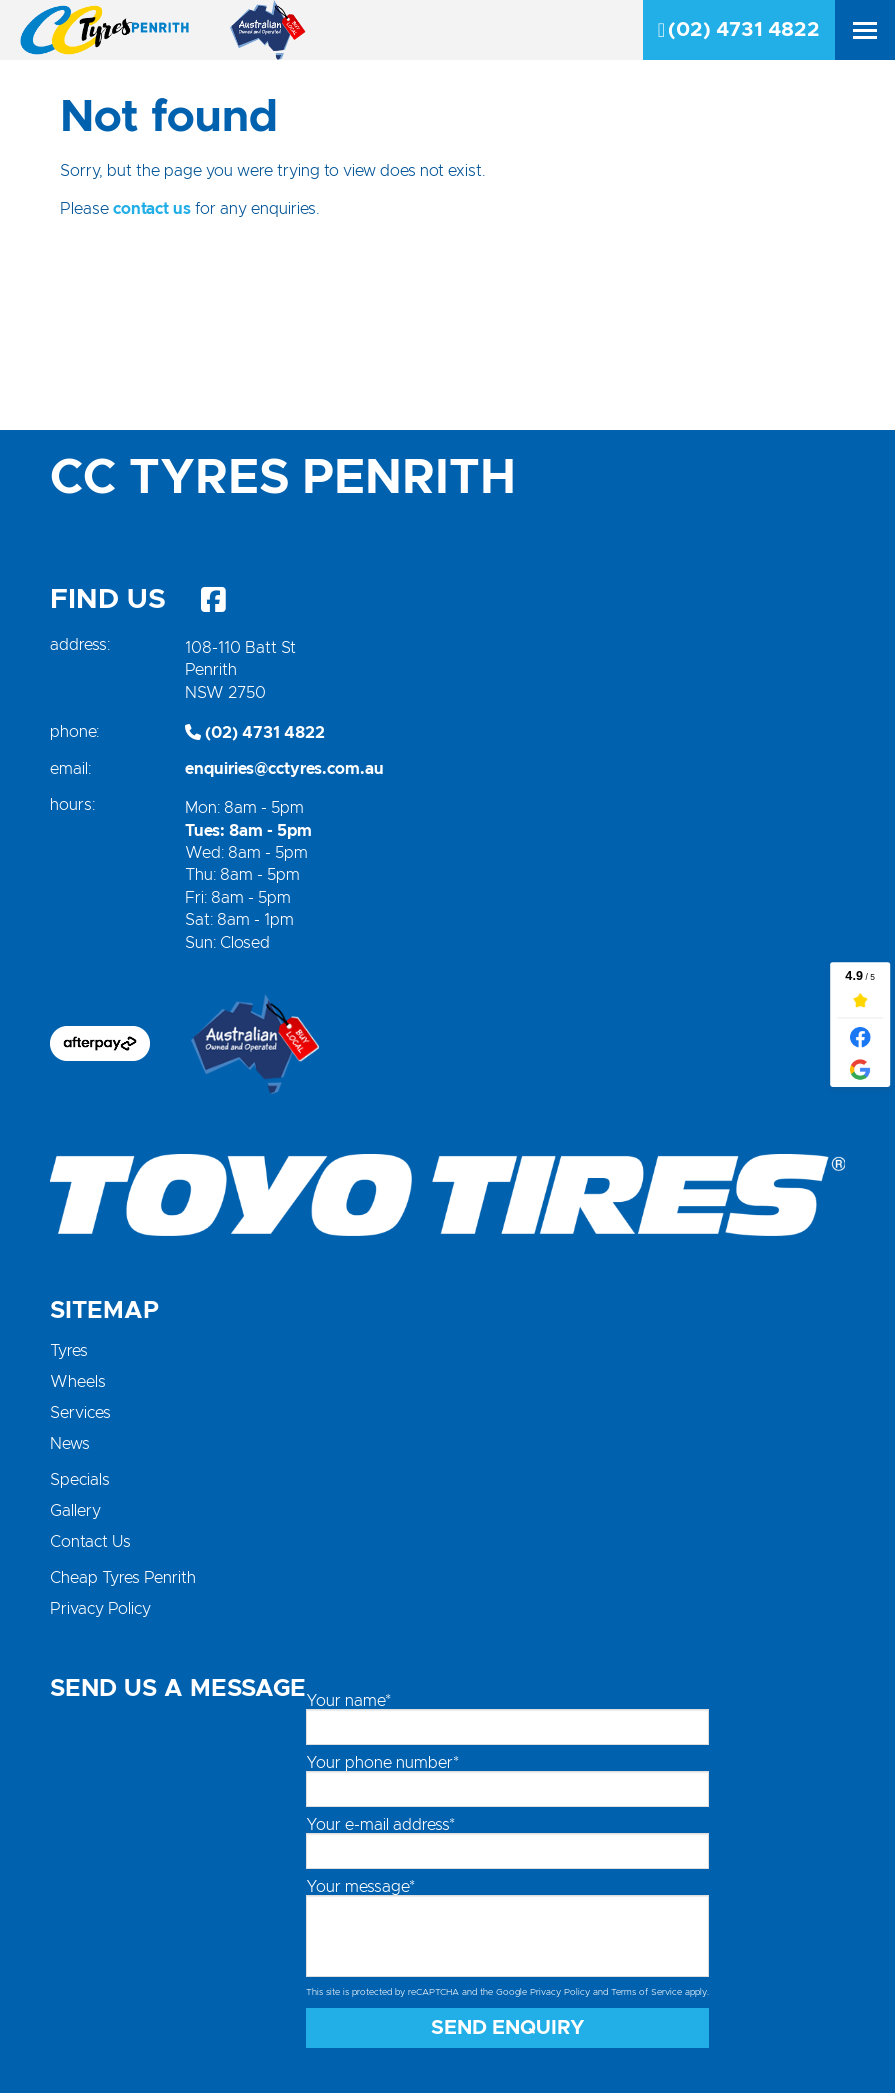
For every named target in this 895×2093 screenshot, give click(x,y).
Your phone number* (382, 1763)
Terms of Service (646, 1992)
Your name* (348, 1701)
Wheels (78, 1382)
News (70, 1444)
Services (80, 1413)
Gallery (75, 1511)
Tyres (69, 1351)
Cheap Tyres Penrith (123, 1578)
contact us (152, 209)
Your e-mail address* (380, 1825)
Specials (80, 1480)
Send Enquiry (508, 2028)
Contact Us (90, 1542)
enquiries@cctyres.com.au (284, 769)
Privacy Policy (100, 1609)
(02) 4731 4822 (739, 30)
